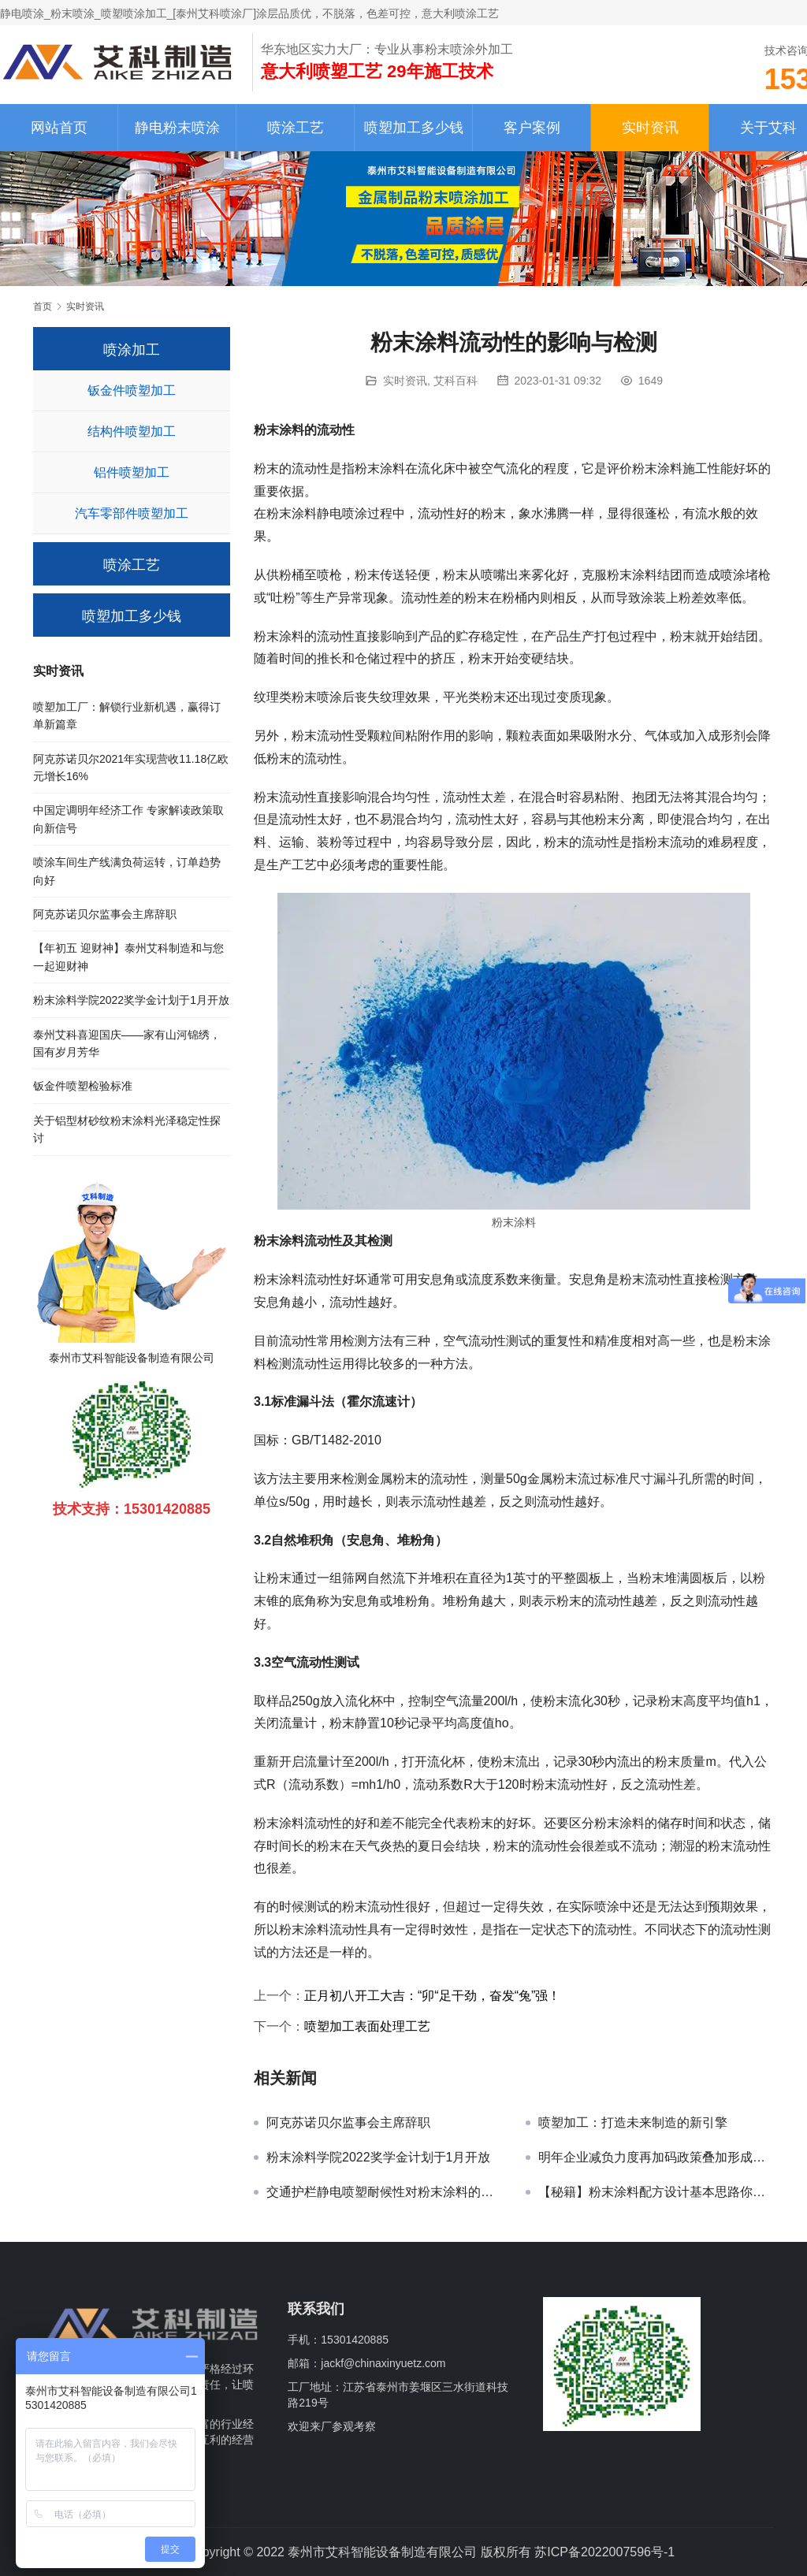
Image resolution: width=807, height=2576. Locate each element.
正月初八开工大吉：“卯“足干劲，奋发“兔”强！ (432, 1995)
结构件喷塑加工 (131, 431)
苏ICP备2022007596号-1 (604, 2552)
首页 (42, 306)
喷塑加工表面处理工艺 (367, 2026)
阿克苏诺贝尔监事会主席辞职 (348, 2122)
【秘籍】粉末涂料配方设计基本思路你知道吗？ (656, 2192)
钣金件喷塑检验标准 (82, 1086)
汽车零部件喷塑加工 (131, 513)
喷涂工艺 (295, 128)
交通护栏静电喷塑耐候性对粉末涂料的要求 (384, 2192)
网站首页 (59, 128)
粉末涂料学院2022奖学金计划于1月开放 (378, 2157)
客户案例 (532, 128)
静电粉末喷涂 (177, 128)
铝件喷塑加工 (131, 472)
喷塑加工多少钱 (413, 128)
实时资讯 (650, 128)
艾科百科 (455, 380)
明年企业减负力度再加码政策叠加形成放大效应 (656, 2157)
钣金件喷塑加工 (131, 390)
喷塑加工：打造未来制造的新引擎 (632, 2122)
